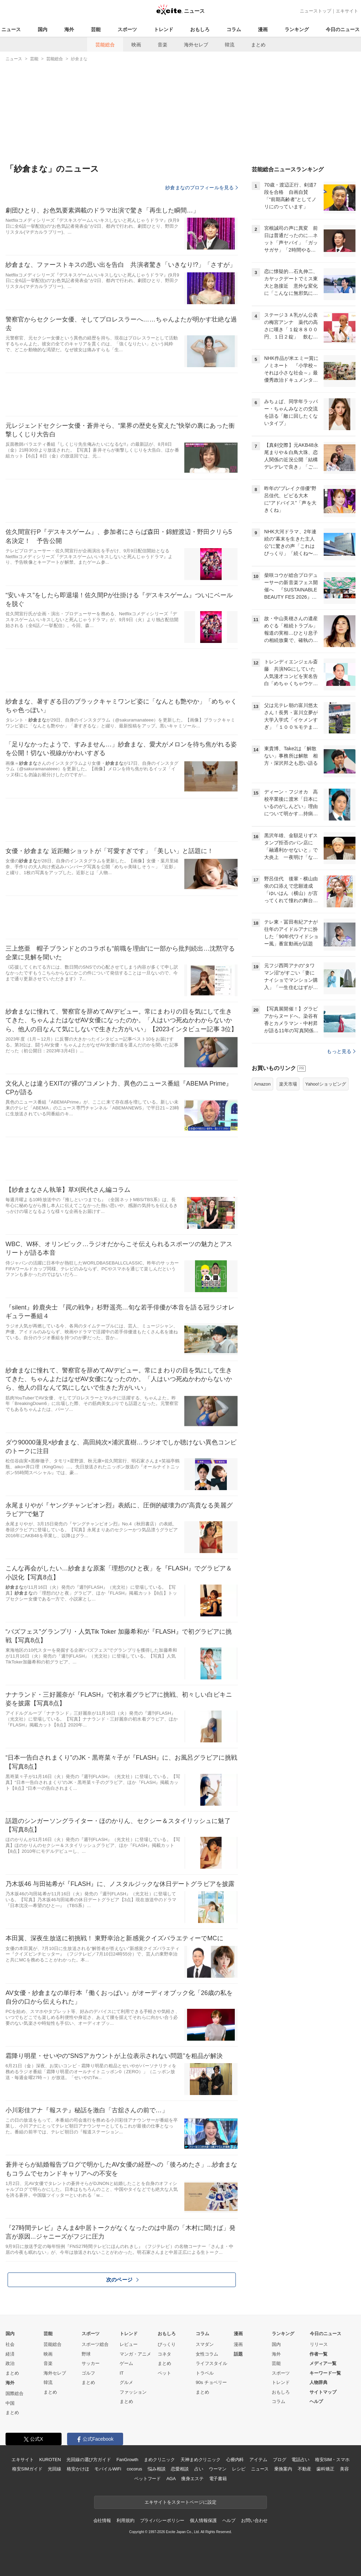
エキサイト (347, 10)
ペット (164, 2373)
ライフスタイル (211, 2363)
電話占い (300, 2459)
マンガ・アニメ (135, 2354)
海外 (69, 29)
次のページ (122, 2280)
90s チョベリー (211, 2382)
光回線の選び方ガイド (88, 2459)
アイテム (258, 2459)
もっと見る (341, 1138)
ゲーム (126, 2363)
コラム (233, 29)
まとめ (258, 44)
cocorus (134, 2468)
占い (198, 2468)
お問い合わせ (254, 2520)
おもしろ (200, 29)
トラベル (205, 2373)
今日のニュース (343, 29)
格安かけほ (78, 2468)
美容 (344, 2468)
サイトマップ (322, 2392)
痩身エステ (192, 2478)
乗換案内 (283, 2468)
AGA (171, 2478)
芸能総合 (105, 44)
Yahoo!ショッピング (325, 1170)
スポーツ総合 (95, 2344)
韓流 (229, 44)
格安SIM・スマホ (332, 2459)
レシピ (239, 2468)
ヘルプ (316, 2401)
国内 (42, 29)
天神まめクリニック (200, 2459)
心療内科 (235, 2459)
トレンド (163, 29)
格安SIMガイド (27, 2468)
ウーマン (217, 2468)
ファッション (133, 2392)
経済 (10, 2354)
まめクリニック (159, 2459)
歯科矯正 (325, 2468)
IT (122, 2373)
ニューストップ (315, 10)
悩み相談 (156, 2468)
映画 (136, 44)
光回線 (54, 2468)
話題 (238, 2354)
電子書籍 (218, 2478)
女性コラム (207, 2354)
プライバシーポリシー (162, 2520)
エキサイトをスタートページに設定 (180, 2502)
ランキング (297, 29)
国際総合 (15, 2393)
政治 (10, 2363)
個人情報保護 (203, 2520)
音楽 (162, 44)
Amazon (262, 1170)
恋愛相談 (179, 2468)
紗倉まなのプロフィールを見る (201, 187)
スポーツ (127, 29)
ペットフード (147, 2478)
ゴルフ (88, 2373)
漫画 (263, 29)
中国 (10, 2403)
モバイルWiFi (107, 2468)
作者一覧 (318, 2354)
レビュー (129, 2344)
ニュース (11, 29)
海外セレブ (196, 44)
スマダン (205, 2344)
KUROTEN (50, 2459)
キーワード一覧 (325, 2373)
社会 (10, 2344)
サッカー (91, 2363)
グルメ (126, 2382)
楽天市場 (288, 1170)
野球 (86, 2354)
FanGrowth (127, 2459)
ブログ (279, 2459)
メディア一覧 (322, 2363)
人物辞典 (318, 2382)
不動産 (304, 2468)
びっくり (167, 2344)
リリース (319, 2344)
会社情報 (102, 2520)
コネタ (164, 2354)
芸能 (96, 29)
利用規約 (125, 2520)
